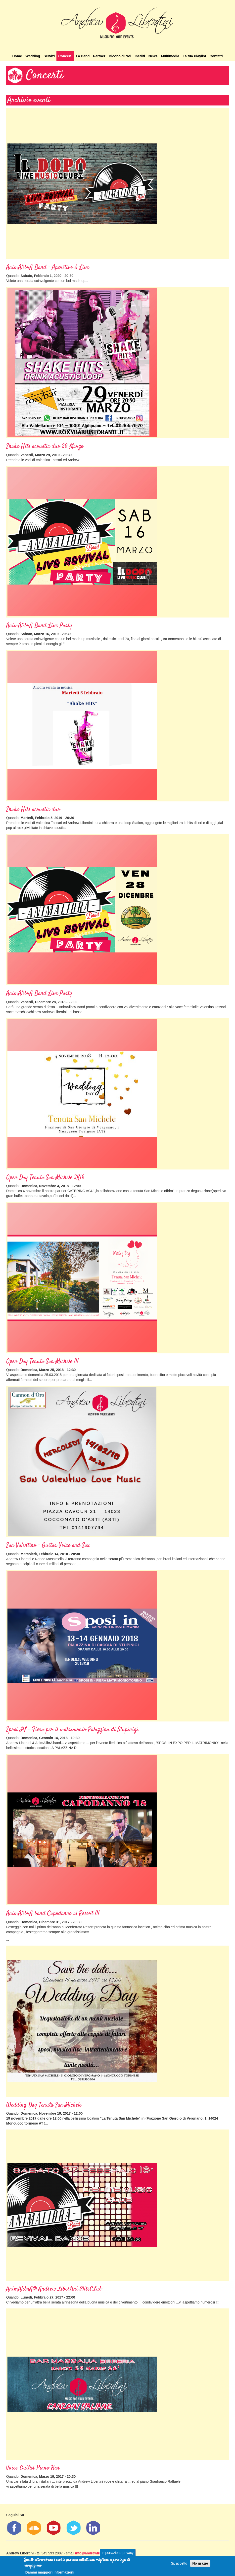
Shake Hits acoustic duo (33, 808)
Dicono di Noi (120, 55)
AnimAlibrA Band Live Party (39, 624)
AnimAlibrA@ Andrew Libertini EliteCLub (54, 2288)
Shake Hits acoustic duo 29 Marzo (45, 445)
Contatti (216, 55)
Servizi (49, 55)
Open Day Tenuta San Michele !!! (42, 1360)
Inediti (140, 55)
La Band (83, 55)
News (153, 55)
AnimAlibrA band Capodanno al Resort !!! (52, 1912)
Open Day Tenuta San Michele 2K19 (45, 1176)
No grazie (200, 2563)
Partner (99, 55)
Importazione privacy (117, 2553)
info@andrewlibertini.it (94, 2552)
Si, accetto (179, 2563)
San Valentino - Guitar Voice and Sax (48, 1544)
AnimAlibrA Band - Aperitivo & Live (47, 266)
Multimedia (170, 55)
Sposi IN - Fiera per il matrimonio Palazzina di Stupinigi (72, 1728)
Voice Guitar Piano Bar (33, 2467)
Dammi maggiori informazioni (49, 2572)
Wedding (32, 55)
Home (17, 55)
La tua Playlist (194, 55)
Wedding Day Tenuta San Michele (44, 2103)
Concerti (65, 55)
